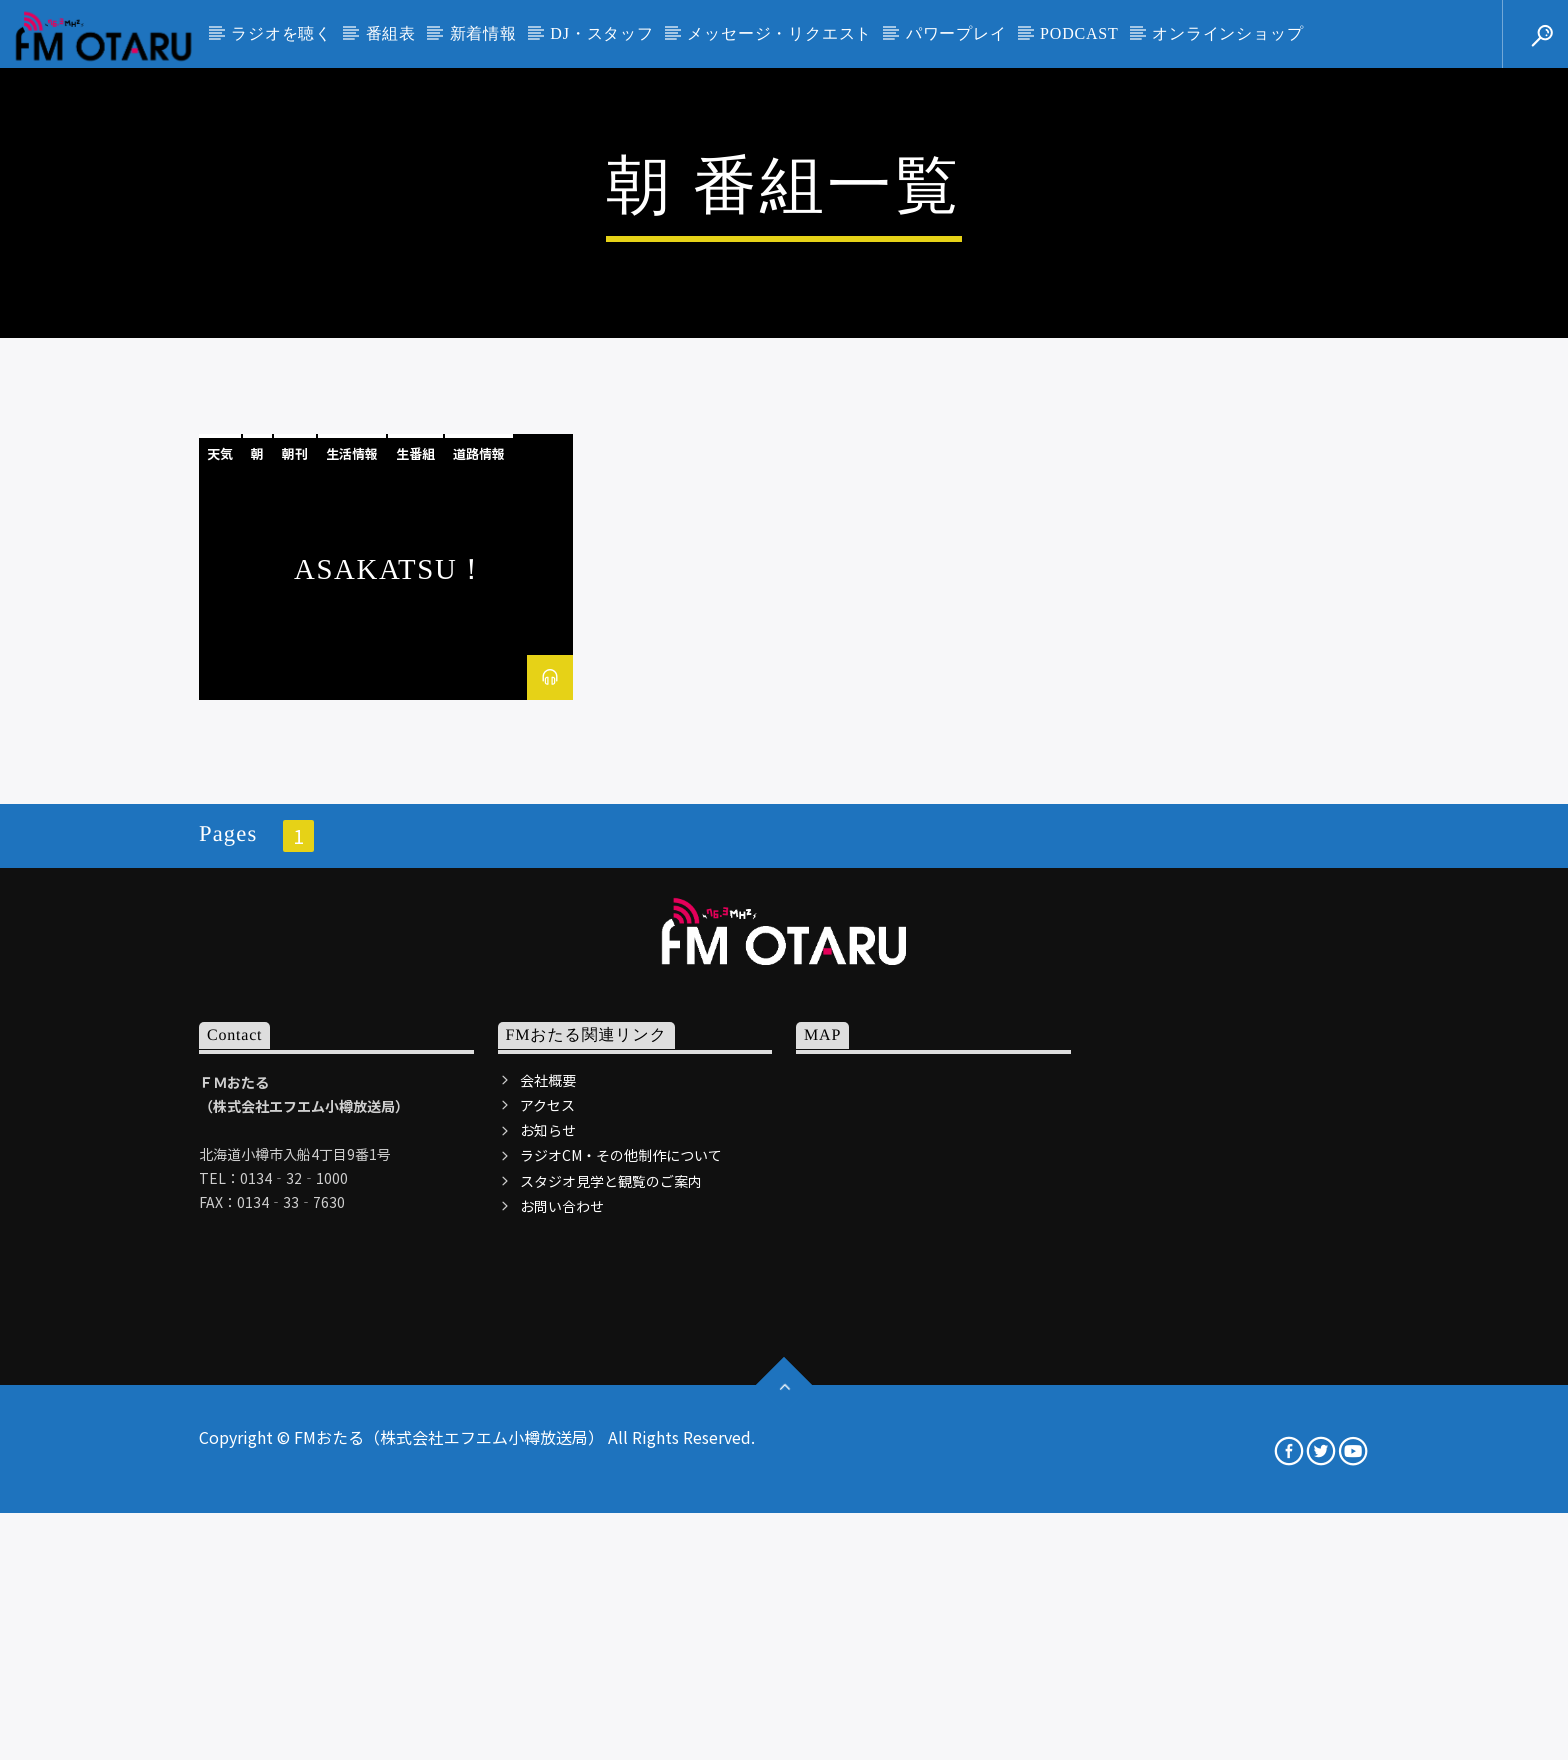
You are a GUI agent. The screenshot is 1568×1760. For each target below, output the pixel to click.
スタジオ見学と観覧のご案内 (611, 1612)
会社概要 (548, 1511)
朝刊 (295, 885)
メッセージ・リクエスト (779, 33)
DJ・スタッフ (601, 33)
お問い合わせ (562, 1637)
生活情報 (352, 885)
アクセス (547, 1537)
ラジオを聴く (281, 33)
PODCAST (1079, 33)
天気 (220, 885)
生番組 (415, 885)
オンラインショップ (1227, 33)
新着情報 (483, 33)
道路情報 (479, 885)
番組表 (391, 33)
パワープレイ (956, 33)
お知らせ (548, 1562)
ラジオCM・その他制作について (621, 1587)
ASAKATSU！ (391, 1001)
